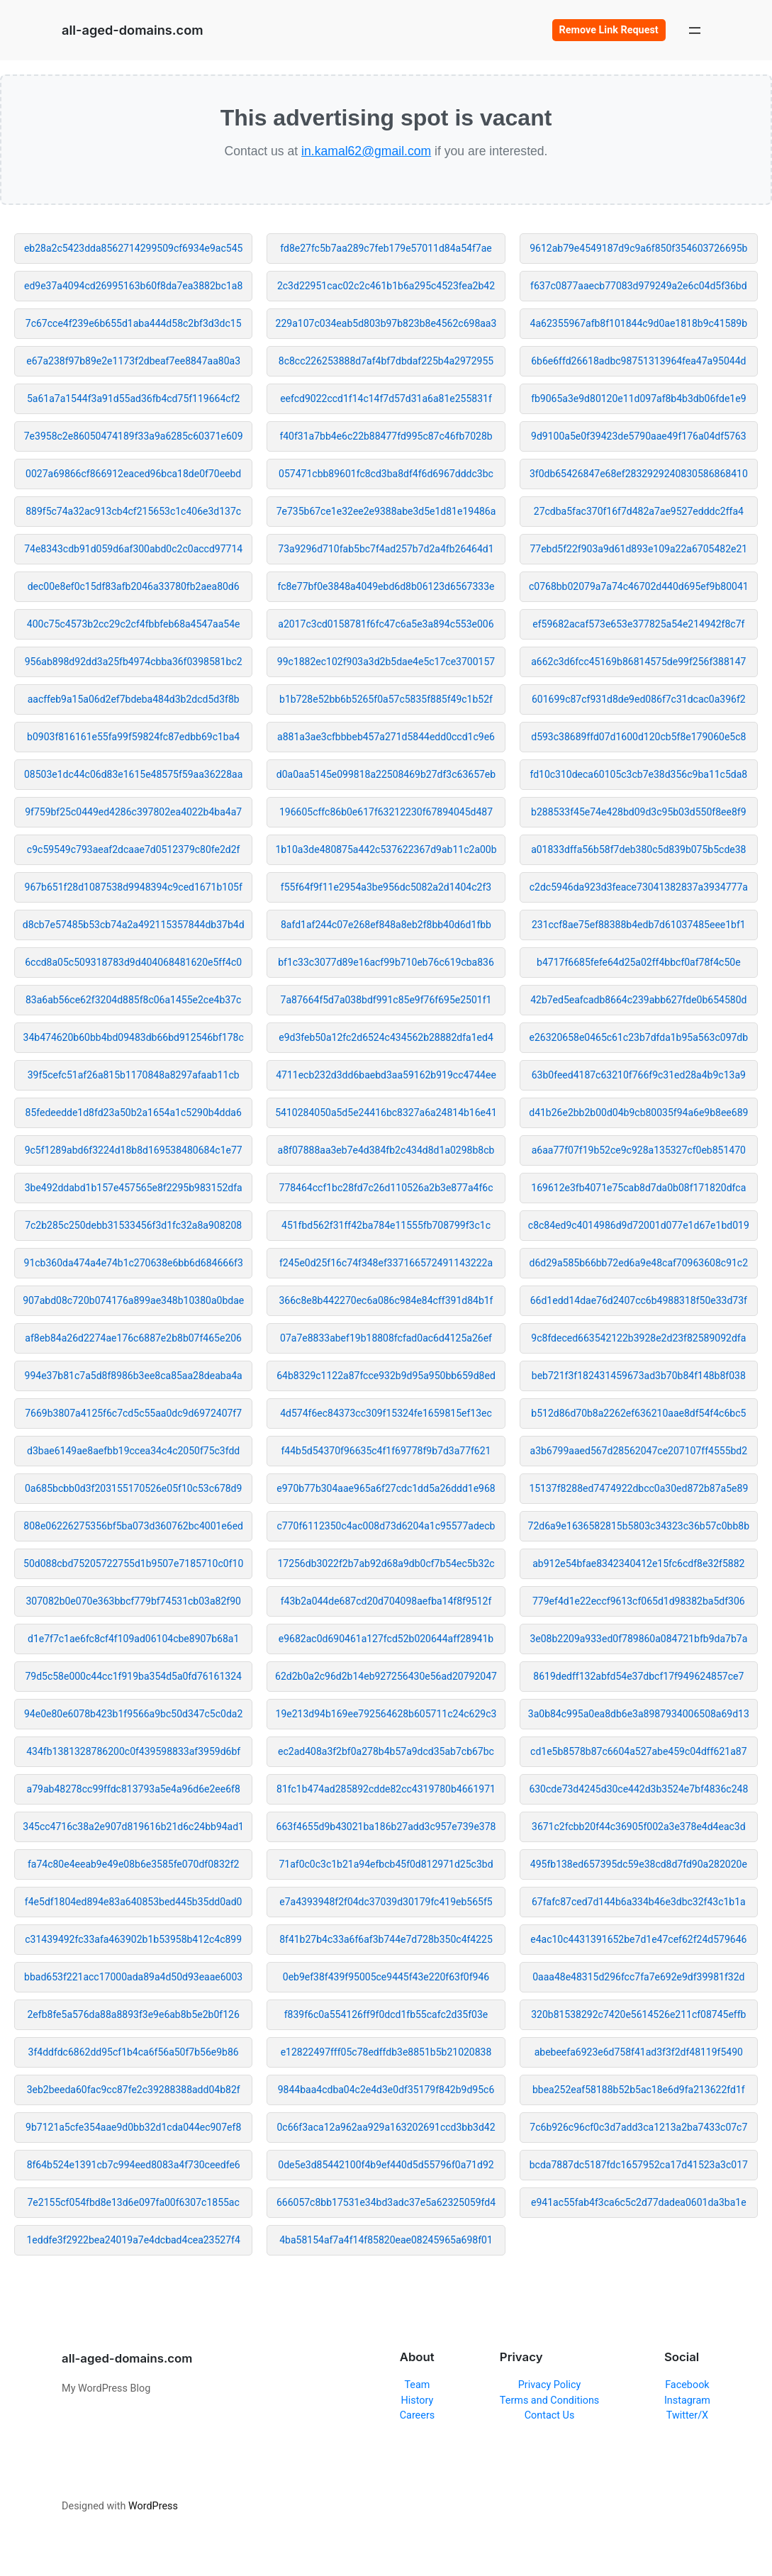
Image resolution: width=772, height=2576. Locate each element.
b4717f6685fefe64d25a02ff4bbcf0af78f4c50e (638, 962)
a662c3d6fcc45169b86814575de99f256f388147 (638, 661)
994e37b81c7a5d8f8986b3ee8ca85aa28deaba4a (133, 1375)
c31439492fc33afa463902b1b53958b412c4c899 (133, 1939)
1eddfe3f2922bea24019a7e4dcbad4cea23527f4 (133, 2240)
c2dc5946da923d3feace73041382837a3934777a (639, 887)
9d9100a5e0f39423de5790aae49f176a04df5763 (638, 436)
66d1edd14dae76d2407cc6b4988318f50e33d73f (638, 1300)
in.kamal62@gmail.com (366, 151)
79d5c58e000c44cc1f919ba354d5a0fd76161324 (133, 1676)
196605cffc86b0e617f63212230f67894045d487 (386, 812)
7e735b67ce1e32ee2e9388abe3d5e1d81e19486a (386, 511)
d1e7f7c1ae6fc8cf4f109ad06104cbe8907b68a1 (133, 1638)
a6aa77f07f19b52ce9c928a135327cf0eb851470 (639, 1150)
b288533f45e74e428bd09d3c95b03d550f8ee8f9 (638, 812)
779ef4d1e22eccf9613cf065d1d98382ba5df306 (638, 1601)
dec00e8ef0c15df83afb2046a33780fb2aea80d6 (134, 586)
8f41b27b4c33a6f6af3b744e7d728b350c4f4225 (386, 1939)
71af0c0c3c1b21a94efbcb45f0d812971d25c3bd (386, 1864)
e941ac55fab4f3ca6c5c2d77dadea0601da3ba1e (638, 2202)
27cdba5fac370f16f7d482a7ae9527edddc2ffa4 (639, 511)
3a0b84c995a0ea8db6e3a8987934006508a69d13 (638, 1713)
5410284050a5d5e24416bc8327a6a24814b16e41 (386, 1112)
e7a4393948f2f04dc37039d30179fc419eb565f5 (385, 1901)
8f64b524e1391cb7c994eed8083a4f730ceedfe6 (133, 2164)
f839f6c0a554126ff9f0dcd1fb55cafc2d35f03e (386, 2014)
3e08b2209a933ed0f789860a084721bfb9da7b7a (638, 1638)
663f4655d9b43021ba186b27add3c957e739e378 (386, 1826)
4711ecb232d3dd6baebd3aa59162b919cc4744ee (386, 1075)
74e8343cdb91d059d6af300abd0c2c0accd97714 (133, 548)
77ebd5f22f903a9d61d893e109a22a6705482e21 (638, 548)
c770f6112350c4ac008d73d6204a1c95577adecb (386, 1526)
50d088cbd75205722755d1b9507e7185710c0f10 (133, 1563)
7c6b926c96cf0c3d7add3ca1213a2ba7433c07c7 (638, 2127)
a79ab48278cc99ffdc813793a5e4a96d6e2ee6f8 (133, 1789)
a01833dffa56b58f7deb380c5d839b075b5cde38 (638, 849)
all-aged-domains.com (132, 30)
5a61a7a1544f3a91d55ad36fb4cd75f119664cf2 (133, 398)
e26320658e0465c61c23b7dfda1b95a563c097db (639, 1037)
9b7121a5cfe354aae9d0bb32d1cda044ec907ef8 (133, 2127)
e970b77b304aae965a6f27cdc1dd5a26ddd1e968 (385, 1488)
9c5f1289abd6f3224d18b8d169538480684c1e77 (133, 1150)
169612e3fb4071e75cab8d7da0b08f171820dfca (638, 1187)
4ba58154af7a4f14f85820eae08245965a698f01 (386, 2240)
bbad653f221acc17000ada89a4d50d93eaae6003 (133, 1977)
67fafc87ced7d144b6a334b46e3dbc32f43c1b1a (639, 1901)
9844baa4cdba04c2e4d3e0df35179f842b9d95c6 (386, 2089)
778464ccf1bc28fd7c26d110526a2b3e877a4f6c (386, 1187)
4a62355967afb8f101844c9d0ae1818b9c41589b (638, 323)
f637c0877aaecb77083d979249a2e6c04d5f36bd (638, 285)
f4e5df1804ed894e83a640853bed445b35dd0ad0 (133, 1901)
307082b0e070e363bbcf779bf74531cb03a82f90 (133, 1601)
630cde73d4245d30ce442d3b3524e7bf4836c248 (638, 1789)
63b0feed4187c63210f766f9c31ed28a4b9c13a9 (639, 1075)
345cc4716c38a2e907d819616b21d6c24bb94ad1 (133, 1826)
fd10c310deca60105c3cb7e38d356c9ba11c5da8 (638, 774)
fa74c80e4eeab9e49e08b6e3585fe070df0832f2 (133, 1864)
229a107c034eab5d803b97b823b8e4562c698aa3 (386, 323)
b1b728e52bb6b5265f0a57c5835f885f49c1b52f (386, 699)
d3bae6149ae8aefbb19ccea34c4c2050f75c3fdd (133, 1450)
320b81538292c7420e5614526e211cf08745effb (638, 2014)
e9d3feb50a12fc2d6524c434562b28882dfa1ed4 (386, 1037)
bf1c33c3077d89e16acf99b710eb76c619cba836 (386, 962)
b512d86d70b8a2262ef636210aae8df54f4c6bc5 (638, 1413)
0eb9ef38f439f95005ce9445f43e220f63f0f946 (386, 1977)
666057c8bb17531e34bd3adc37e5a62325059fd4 (386, 2202)
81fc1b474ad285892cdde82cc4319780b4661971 (386, 1789)
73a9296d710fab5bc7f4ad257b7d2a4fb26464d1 (385, 548)
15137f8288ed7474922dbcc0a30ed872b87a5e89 (638, 1488)
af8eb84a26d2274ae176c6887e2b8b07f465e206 (133, 1338)
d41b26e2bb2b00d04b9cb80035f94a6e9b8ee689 (638, 1112)
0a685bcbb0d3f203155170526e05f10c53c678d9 (133, 1488)
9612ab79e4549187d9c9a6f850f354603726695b (638, 248)
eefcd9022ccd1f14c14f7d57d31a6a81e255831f (386, 398)
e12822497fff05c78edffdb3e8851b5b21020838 (386, 2052)
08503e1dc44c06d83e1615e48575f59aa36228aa (133, 774)
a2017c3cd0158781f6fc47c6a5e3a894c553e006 (385, 624)
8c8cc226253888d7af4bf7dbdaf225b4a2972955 (386, 361)
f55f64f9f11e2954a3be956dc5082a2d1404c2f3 (386, 887)
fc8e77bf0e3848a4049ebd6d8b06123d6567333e (385, 586)
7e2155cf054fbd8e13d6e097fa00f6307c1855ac (134, 2202)
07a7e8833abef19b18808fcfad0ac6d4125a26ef (386, 1338)
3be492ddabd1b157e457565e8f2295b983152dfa (133, 1187)
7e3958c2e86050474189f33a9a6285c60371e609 (133, 436)
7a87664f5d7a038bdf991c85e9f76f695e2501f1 (386, 999)
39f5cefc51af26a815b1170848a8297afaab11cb (134, 1075)
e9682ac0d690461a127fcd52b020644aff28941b (386, 1638)
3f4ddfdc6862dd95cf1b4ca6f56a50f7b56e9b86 (133, 2052)
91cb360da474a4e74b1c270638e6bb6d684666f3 (133, 1263)
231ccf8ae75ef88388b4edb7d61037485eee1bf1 (639, 924)
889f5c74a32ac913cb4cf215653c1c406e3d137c (133, 511)
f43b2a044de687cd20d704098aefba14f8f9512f (386, 1601)
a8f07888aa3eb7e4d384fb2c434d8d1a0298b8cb (386, 1150)
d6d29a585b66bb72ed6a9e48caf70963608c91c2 (639, 1263)
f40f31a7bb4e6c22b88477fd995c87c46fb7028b (385, 436)
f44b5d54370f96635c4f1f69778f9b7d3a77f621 (386, 1450)
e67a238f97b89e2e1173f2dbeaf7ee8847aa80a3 (133, 361)
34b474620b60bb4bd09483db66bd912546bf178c (133, 1037)
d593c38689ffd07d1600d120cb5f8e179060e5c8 (638, 736)
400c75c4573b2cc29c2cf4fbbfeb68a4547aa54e (133, 624)
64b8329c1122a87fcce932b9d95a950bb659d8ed (386, 1375)
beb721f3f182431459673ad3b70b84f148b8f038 (639, 1375)
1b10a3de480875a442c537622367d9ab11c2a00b (385, 849)
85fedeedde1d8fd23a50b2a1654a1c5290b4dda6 (134, 1112)
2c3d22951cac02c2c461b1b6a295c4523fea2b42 (386, 285)
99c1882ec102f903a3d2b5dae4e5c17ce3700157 (386, 661)
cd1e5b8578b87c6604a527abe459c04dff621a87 (638, 1751)
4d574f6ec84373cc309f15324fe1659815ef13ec (386, 1413)
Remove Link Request (609, 30)
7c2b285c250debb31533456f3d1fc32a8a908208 (133, 1225)
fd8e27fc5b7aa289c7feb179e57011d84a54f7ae (385, 248)
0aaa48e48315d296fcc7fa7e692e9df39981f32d (638, 1977)
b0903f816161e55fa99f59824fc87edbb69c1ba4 (133, 736)
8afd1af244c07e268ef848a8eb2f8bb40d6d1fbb (386, 924)
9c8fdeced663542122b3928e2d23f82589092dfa (638, 1338)
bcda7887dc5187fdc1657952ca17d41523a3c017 (639, 2164)
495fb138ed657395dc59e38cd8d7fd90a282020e (638, 1864)
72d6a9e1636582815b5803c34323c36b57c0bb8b (638, 1526)
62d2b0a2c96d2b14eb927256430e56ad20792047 (386, 1676)
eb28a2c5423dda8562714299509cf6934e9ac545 (133, 248)
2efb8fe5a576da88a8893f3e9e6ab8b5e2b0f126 (134, 2014)
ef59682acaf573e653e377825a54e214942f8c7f (638, 624)
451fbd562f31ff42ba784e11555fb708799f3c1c (386, 1225)
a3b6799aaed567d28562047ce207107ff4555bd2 (639, 1450)
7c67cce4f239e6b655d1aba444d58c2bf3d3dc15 (134, 323)
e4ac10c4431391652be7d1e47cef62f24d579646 (638, 1939)
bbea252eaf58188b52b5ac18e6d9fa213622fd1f (638, 2089)
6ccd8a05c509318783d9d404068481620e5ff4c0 (133, 962)
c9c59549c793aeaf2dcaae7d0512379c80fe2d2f (133, 849)
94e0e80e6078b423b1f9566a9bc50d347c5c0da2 (133, 1713)
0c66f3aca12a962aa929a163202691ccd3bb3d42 (385, 2127)
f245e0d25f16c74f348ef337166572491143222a (386, 1263)
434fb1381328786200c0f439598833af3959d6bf (133, 1751)
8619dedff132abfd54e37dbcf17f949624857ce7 (638, 1676)
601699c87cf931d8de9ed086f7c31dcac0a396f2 (639, 699)
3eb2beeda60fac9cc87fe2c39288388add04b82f (133, 2089)
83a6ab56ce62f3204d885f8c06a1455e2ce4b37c (134, 999)
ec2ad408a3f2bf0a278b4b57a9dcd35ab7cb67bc (386, 1751)
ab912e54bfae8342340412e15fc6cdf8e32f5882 (638, 1563)
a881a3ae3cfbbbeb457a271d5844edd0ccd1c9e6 (386, 736)
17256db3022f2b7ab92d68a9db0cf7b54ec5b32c (385, 1563)
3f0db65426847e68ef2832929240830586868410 (639, 473)
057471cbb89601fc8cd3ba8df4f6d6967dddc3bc (386, 473)
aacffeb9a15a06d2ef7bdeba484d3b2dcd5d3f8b (134, 699)
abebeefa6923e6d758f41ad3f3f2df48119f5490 (639, 2052)
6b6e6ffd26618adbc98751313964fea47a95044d (638, 361)
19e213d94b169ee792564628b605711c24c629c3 (386, 1713)
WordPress (153, 2506)
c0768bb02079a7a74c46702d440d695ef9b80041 (639, 586)
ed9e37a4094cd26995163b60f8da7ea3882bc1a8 (133, 285)
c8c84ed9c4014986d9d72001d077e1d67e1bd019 (638, 1225)
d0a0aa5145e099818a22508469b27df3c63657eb (386, 774)
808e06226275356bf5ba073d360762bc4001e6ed (133, 1526)
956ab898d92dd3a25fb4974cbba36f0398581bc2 (133, 661)
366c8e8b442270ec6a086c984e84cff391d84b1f (386, 1300)
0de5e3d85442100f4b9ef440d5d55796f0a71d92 (385, 2164)
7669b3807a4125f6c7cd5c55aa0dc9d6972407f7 (133, 1413)
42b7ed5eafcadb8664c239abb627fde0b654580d (638, 999)
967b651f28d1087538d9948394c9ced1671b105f (133, 887)
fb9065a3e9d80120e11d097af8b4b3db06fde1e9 (638, 398)
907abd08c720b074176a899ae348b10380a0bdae (133, 1300)
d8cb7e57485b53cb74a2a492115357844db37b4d (134, 924)
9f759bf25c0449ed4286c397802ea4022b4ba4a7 (133, 812)
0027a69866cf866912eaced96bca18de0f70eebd (133, 473)
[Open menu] (694, 30)
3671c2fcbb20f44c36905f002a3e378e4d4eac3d (639, 1826)
